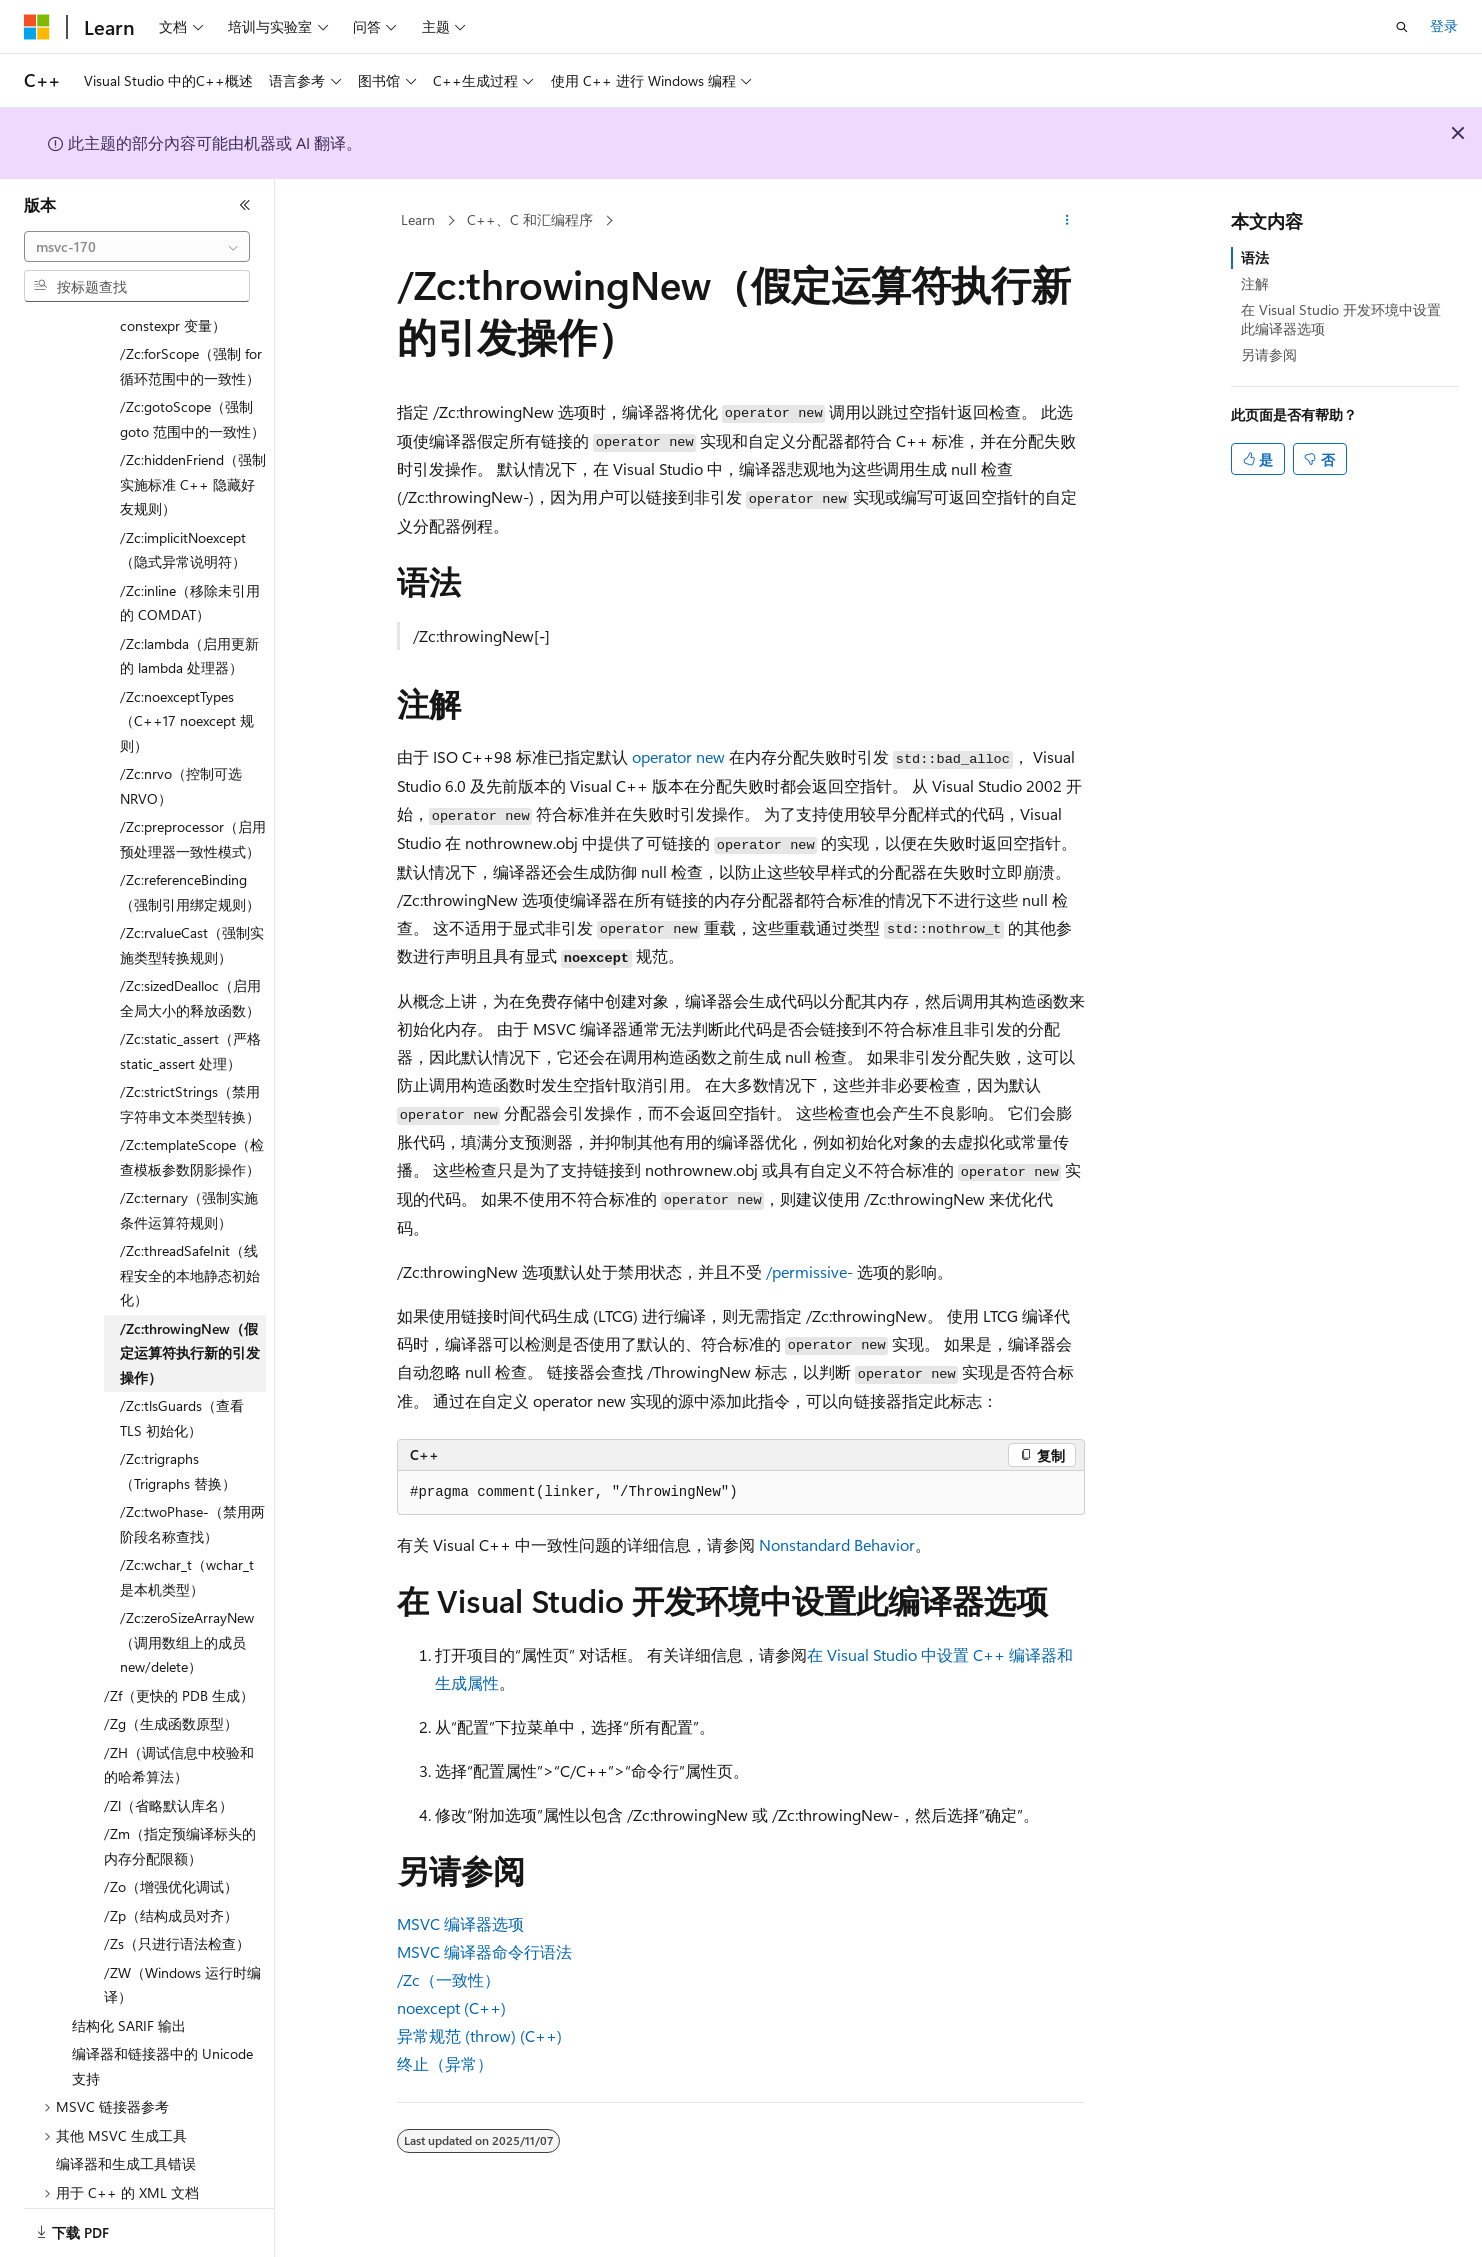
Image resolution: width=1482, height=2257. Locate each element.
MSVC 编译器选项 (460, 1923)
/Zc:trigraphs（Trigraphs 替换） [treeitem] (178, 1446)
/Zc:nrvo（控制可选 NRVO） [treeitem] (181, 761)
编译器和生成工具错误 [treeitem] (126, 2138)
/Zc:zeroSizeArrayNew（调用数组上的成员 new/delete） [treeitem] (187, 1617)
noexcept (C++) (451, 2007)
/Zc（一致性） (448, 1979)
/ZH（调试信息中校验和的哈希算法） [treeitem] (179, 1740)
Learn (418, 219)
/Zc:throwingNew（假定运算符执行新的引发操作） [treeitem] (190, 1328)
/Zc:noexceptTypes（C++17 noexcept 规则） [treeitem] (187, 696)
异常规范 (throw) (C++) (479, 2035)
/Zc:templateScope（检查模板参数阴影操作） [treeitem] (192, 1132)
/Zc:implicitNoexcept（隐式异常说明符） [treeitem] (183, 525)
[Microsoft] (37, 27)
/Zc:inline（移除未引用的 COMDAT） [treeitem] (190, 578)
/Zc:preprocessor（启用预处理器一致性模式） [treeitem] (193, 814)
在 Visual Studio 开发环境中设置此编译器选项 (1341, 318)
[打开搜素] (1402, 27)
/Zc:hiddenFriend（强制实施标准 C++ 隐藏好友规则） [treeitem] (193, 459)
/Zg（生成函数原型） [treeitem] (171, 1698)
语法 (1255, 257)
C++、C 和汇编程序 (530, 219)
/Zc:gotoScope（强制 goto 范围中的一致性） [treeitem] (192, 394)
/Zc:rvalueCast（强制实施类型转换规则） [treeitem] (192, 920)
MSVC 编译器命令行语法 (484, 1951)
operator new (678, 756)
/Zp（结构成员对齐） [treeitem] (171, 1890)
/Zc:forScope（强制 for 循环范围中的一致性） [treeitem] (191, 341)
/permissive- (809, 1271)
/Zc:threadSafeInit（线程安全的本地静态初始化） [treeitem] (190, 1250)
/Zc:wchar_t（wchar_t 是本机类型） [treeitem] (187, 1552)
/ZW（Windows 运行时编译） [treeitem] (182, 1960)
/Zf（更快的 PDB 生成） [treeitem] (179, 1670)
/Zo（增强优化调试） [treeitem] (171, 1861)
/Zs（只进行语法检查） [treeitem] (177, 1918)
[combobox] (137, 247)
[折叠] (245, 205)
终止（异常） (445, 2063)
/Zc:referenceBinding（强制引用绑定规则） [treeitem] (190, 867)
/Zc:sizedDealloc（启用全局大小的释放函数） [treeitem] (190, 973)
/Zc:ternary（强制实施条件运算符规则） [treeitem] (189, 1185)
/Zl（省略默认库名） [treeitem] (168, 1780)
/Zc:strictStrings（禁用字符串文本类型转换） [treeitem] (190, 1079)
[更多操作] (1067, 221)
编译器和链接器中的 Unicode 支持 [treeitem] (162, 2041)
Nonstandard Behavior (837, 1544)
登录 (1444, 25)
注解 (1255, 283)
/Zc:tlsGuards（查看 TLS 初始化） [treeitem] (182, 1393)
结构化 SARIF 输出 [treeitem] (129, 2000)
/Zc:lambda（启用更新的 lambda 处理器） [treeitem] (189, 631)
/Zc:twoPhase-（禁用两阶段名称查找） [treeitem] (192, 1499)
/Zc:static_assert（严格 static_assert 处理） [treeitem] (190, 1026)
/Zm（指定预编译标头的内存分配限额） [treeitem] (180, 1821)
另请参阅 (1269, 354)
